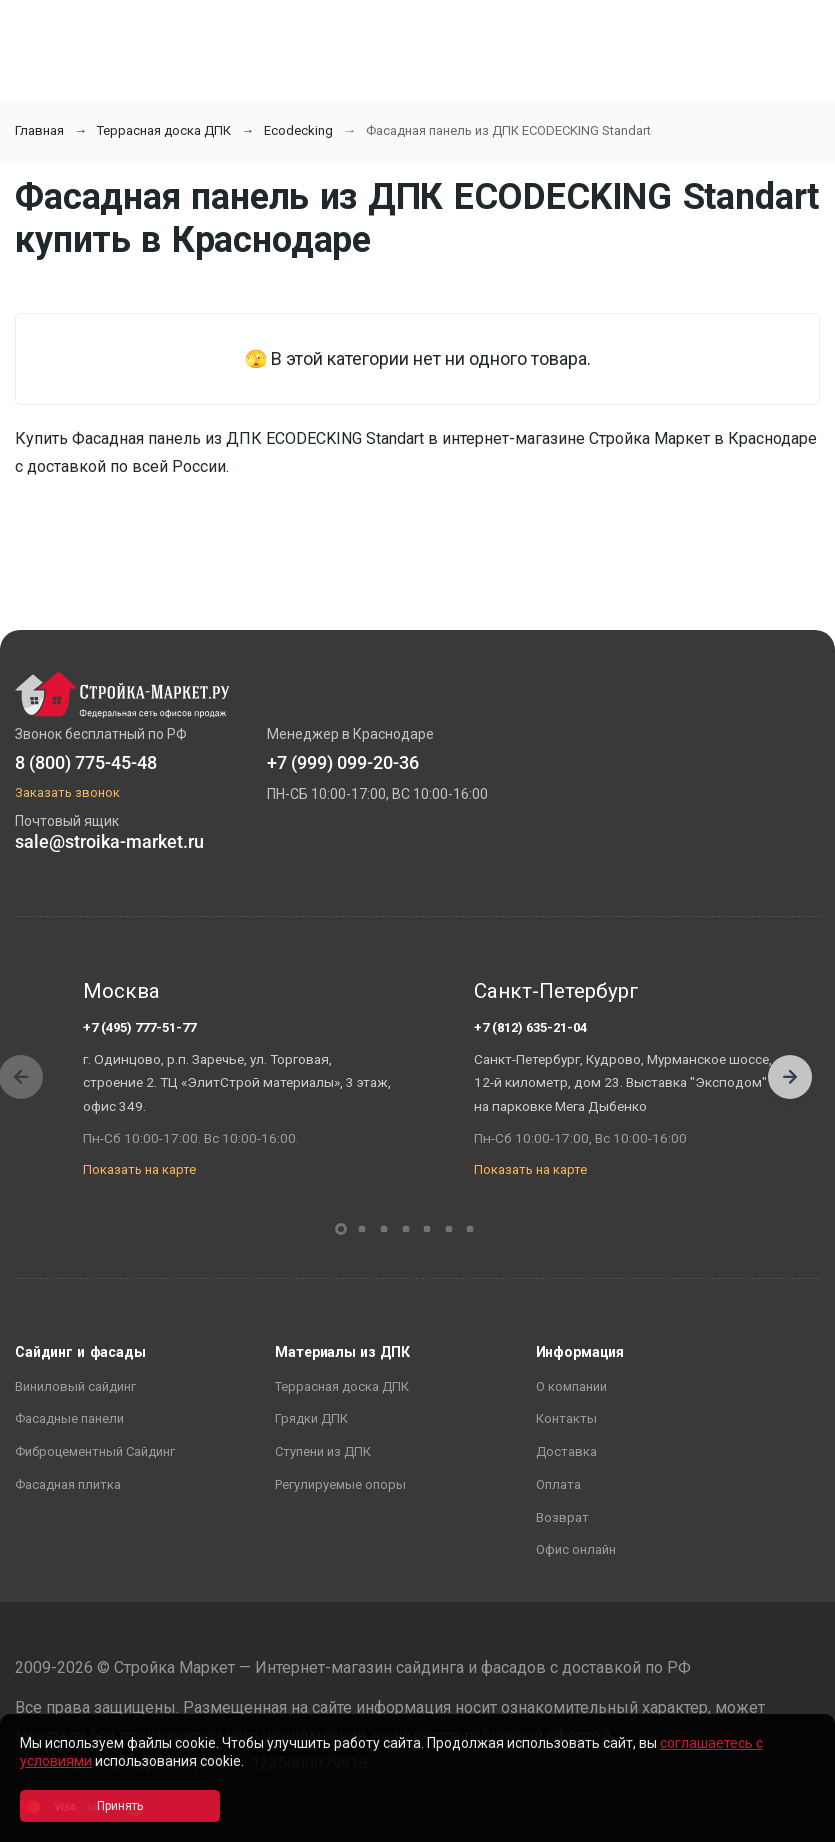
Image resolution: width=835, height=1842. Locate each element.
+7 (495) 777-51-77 (139, 1027)
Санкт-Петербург (556, 991)
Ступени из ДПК (323, 1451)
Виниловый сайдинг (75, 1386)
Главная (39, 130)
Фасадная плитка (68, 1484)
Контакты (566, 1418)
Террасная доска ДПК (164, 130)
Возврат (562, 1517)
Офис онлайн (576, 1549)
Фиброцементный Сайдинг (95, 1451)
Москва (121, 991)
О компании (571, 1386)
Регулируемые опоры (340, 1484)
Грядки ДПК (311, 1418)
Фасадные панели (69, 1418)
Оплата (558, 1484)
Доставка (566, 1451)
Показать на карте (139, 1169)
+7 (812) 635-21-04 (530, 1027)
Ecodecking (298, 130)
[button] (790, 1077)
